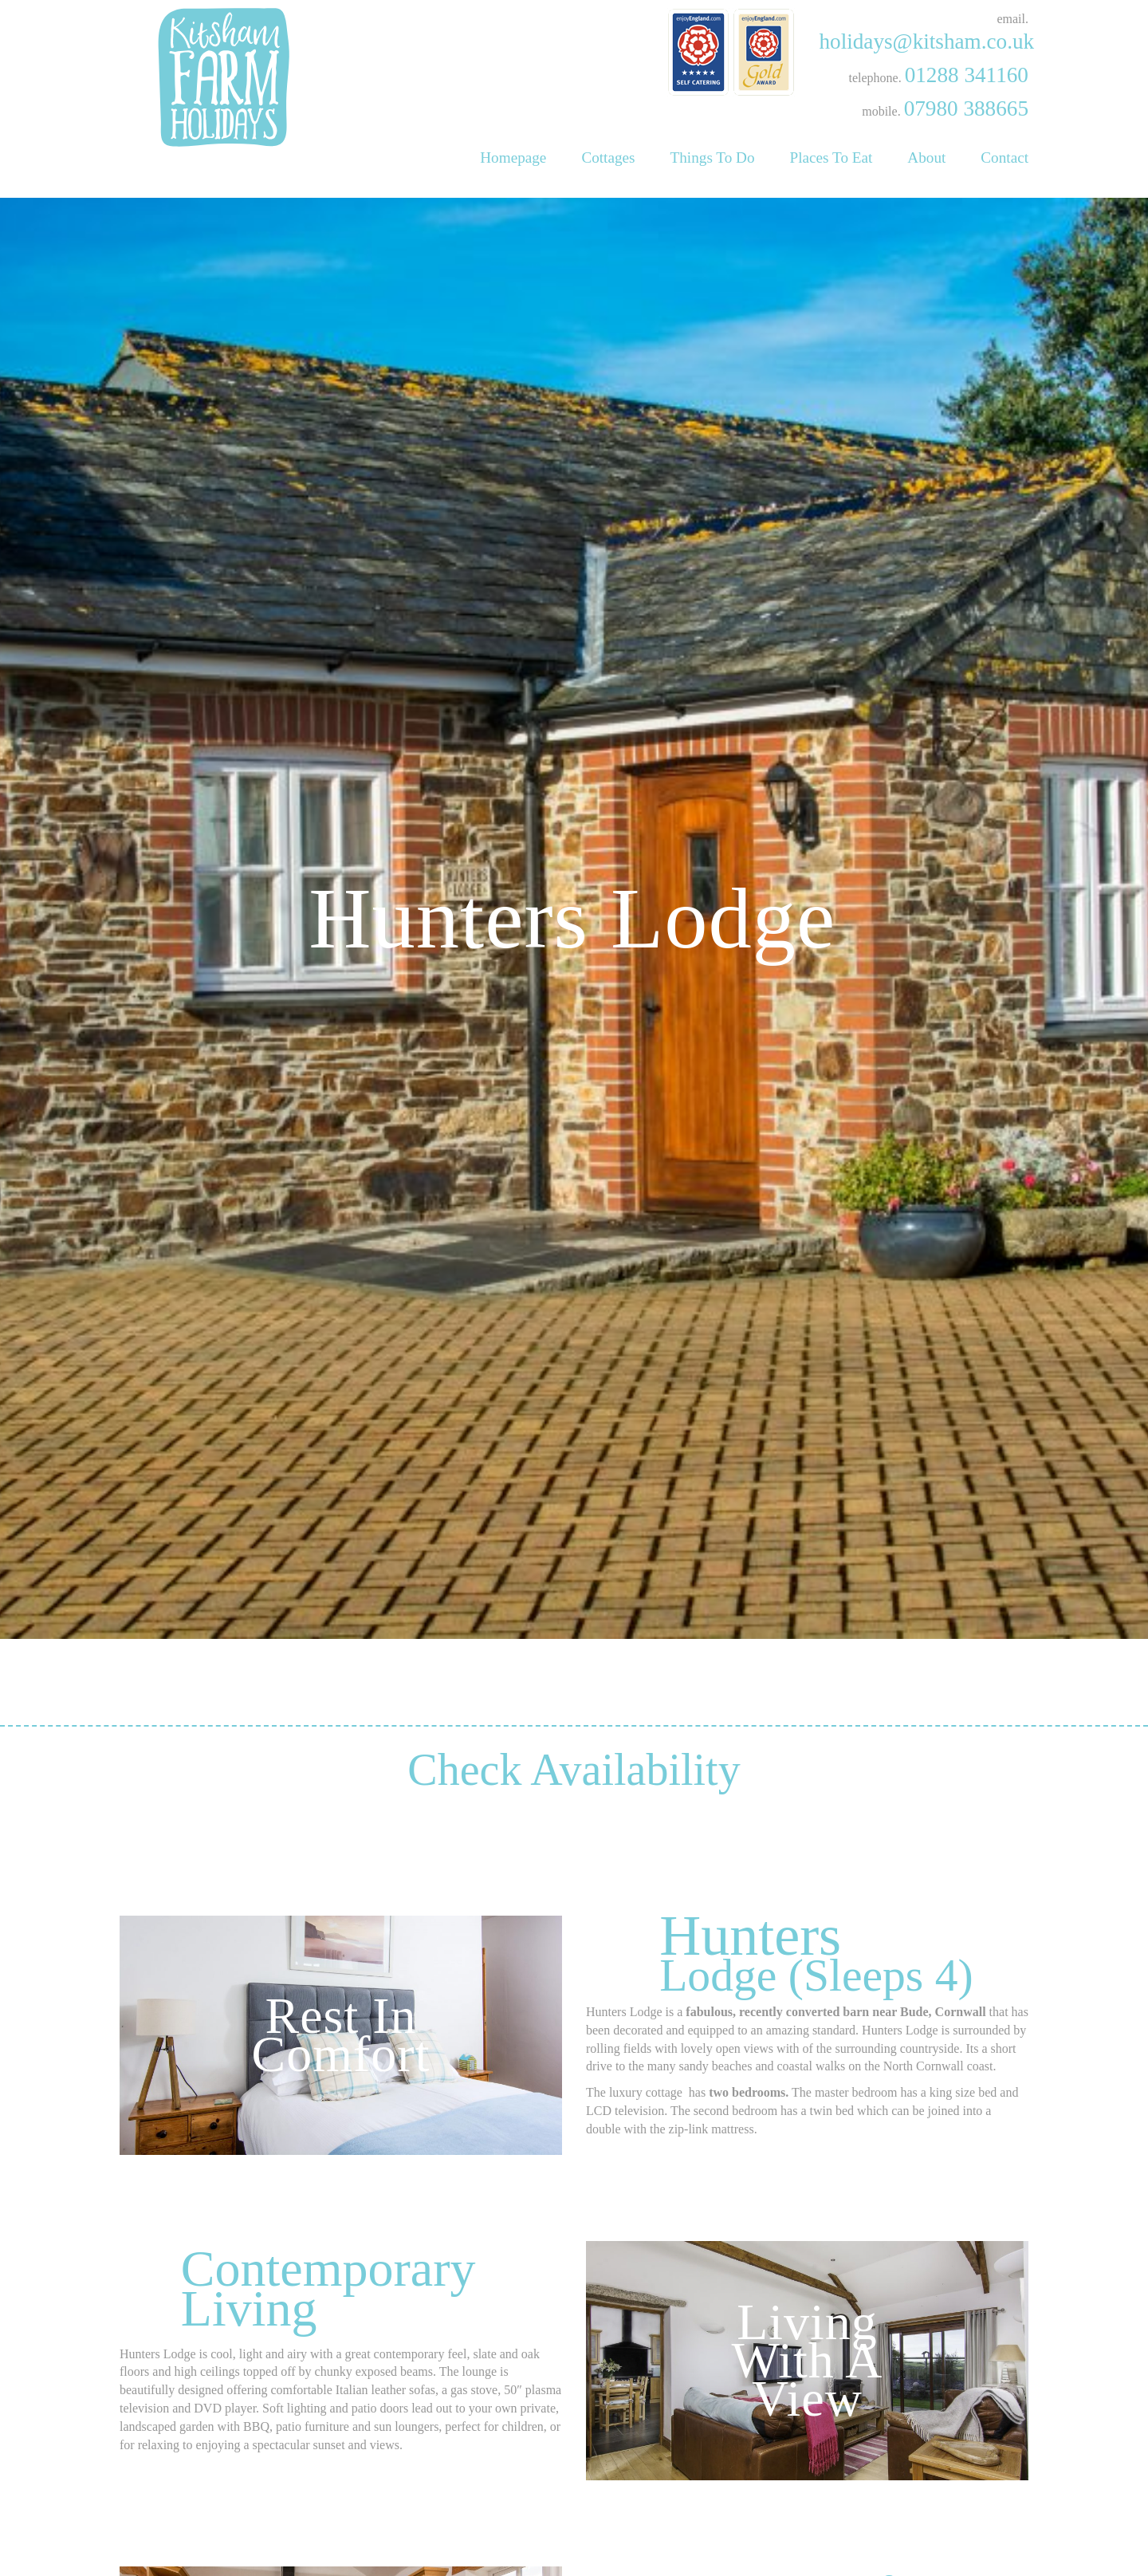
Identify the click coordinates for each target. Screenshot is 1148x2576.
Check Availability (573, 2132)
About (926, 157)
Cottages (608, 157)
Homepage (513, 157)
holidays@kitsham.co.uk (926, 41)
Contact (1004, 157)
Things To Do (712, 157)
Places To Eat (831, 157)
